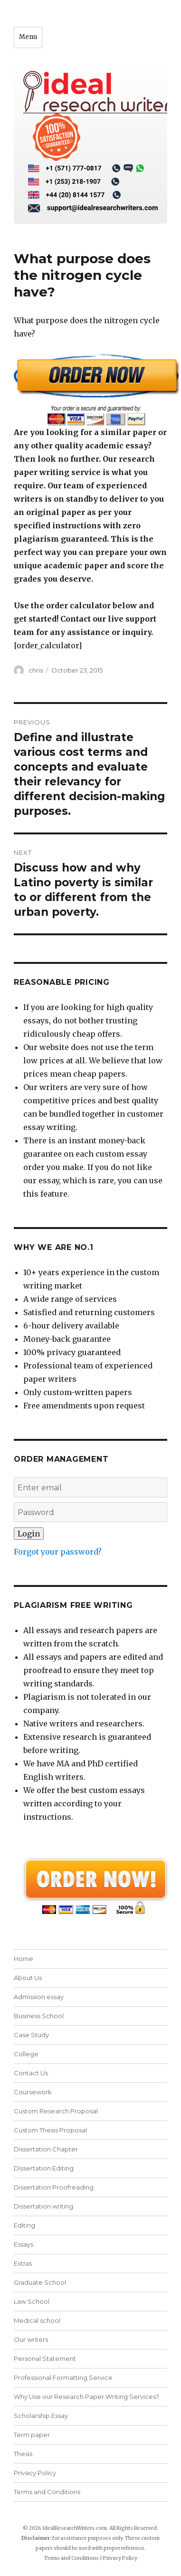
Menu (28, 37)
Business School (39, 2016)
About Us (28, 1978)
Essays (23, 2244)
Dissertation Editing (44, 2168)
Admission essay (39, 1997)
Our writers (31, 2339)
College (26, 2054)
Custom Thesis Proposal (50, 2130)
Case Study (31, 2035)
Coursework (33, 2092)
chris (36, 670)
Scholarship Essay (41, 2415)
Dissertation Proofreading (54, 2187)
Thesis (23, 2453)
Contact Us (31, 2073)
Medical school (37, 2320)
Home (23, 1958)
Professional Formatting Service (63, 2377)
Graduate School (40, 2282)
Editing (24, 2225)
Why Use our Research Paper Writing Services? (86, 2396)
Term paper (32, 2434)
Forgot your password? (58, 1551)
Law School (31, 2301)
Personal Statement (45, 2358)
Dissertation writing (43, 2206)
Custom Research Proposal (56, 2111)
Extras (23, 2263)
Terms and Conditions (47, 2492)
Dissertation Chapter (46, 2149)
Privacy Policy (35, 2473)
